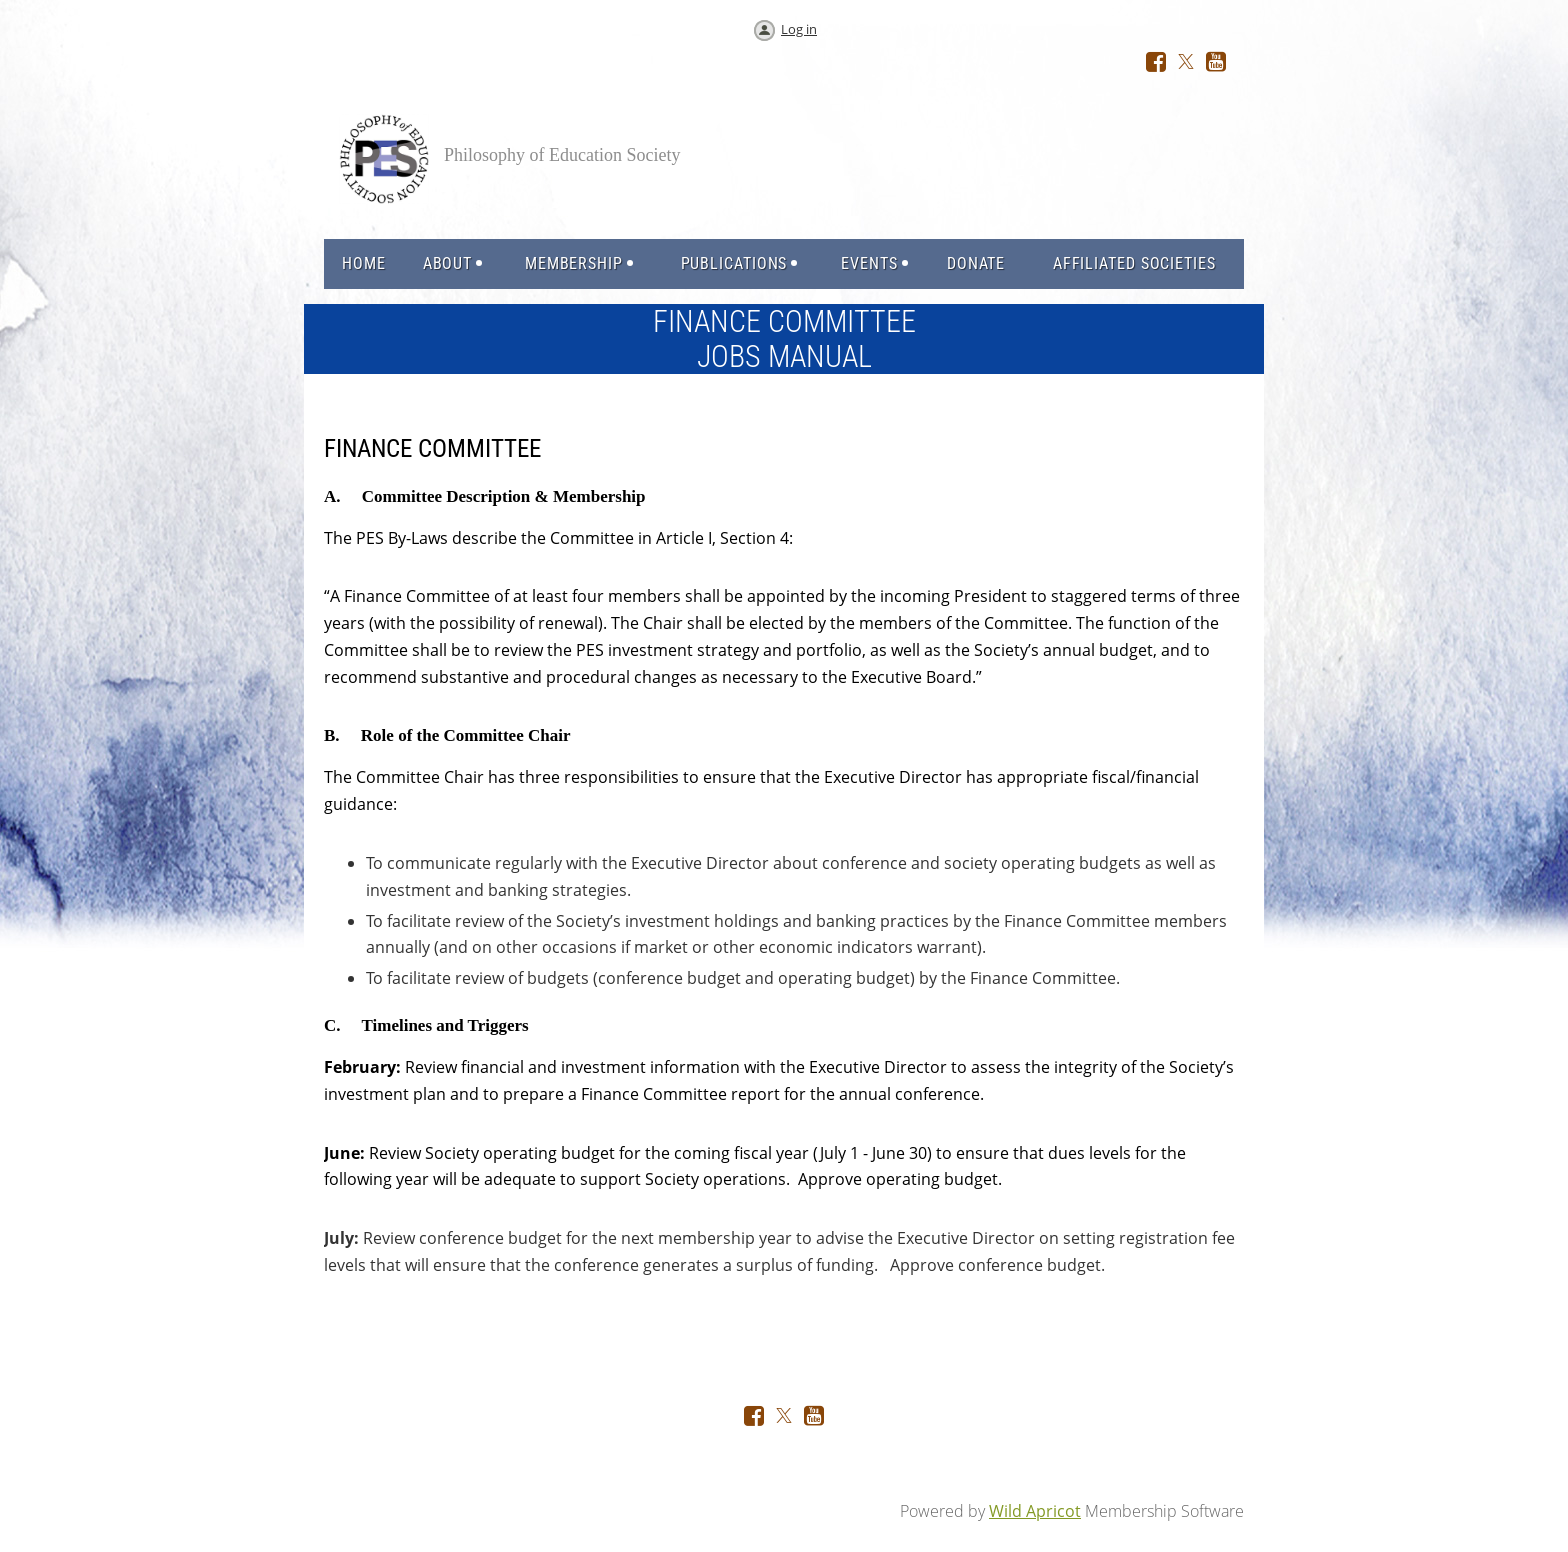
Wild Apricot (1035, 1511)
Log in (799, 29)
